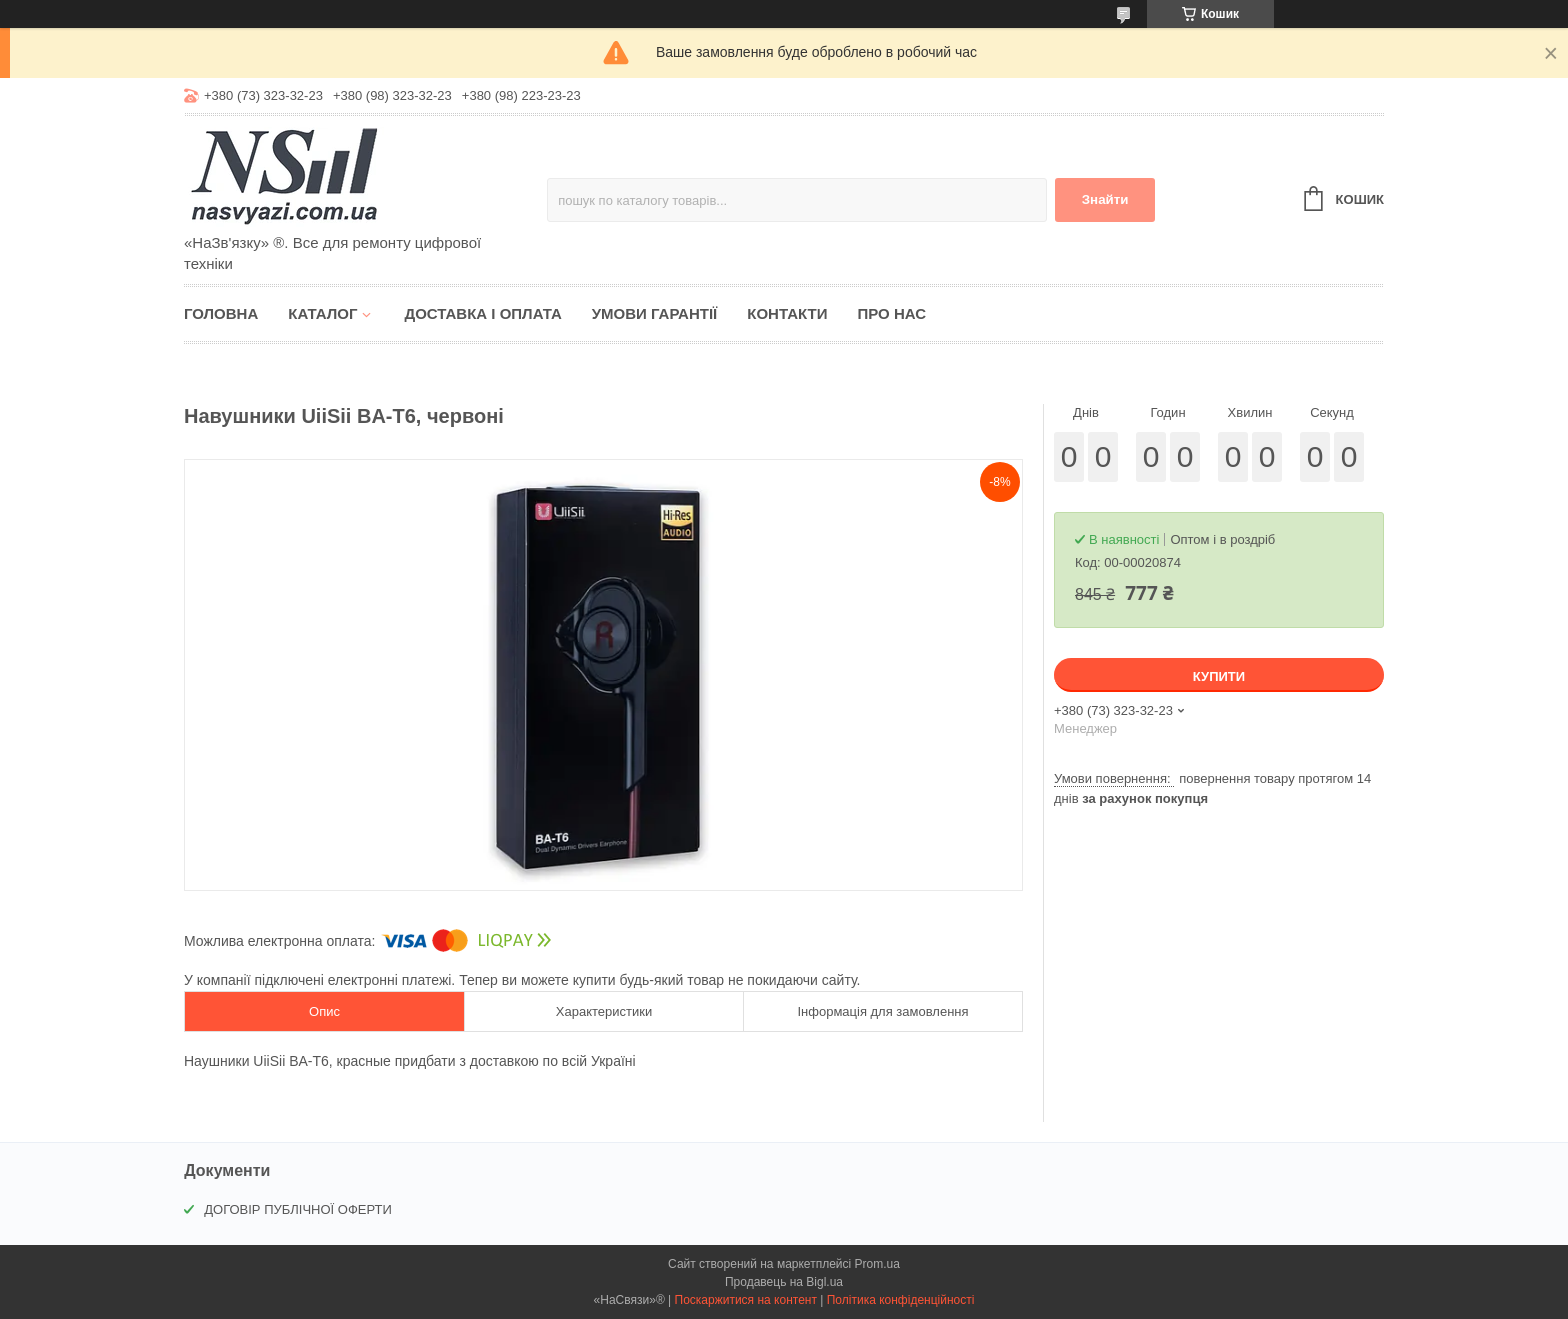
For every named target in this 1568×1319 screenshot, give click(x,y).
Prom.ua (877, 1264)
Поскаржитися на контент (746, 1300)
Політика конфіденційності (901, 1300)
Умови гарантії (655, 313)
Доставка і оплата (482, 313)
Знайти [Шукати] (1105, 199)
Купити (1219, 676)
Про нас (891, 313)
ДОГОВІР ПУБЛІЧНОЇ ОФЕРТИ (298, 1209)
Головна (221, 313)
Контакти (787, 313)
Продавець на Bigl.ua (784, 1282)
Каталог (322, 313)
